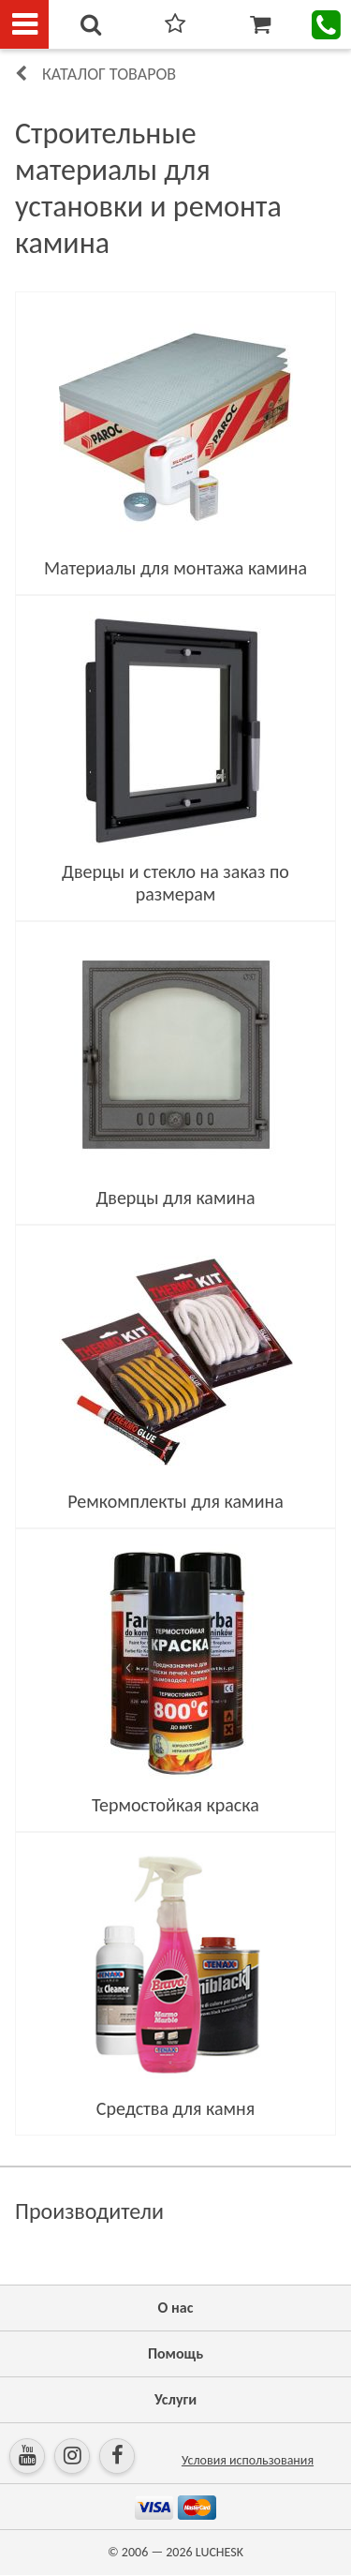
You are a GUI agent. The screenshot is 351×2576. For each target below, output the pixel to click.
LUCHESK (219, 2552)
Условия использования (248, 2460)
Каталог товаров (109, 74)
